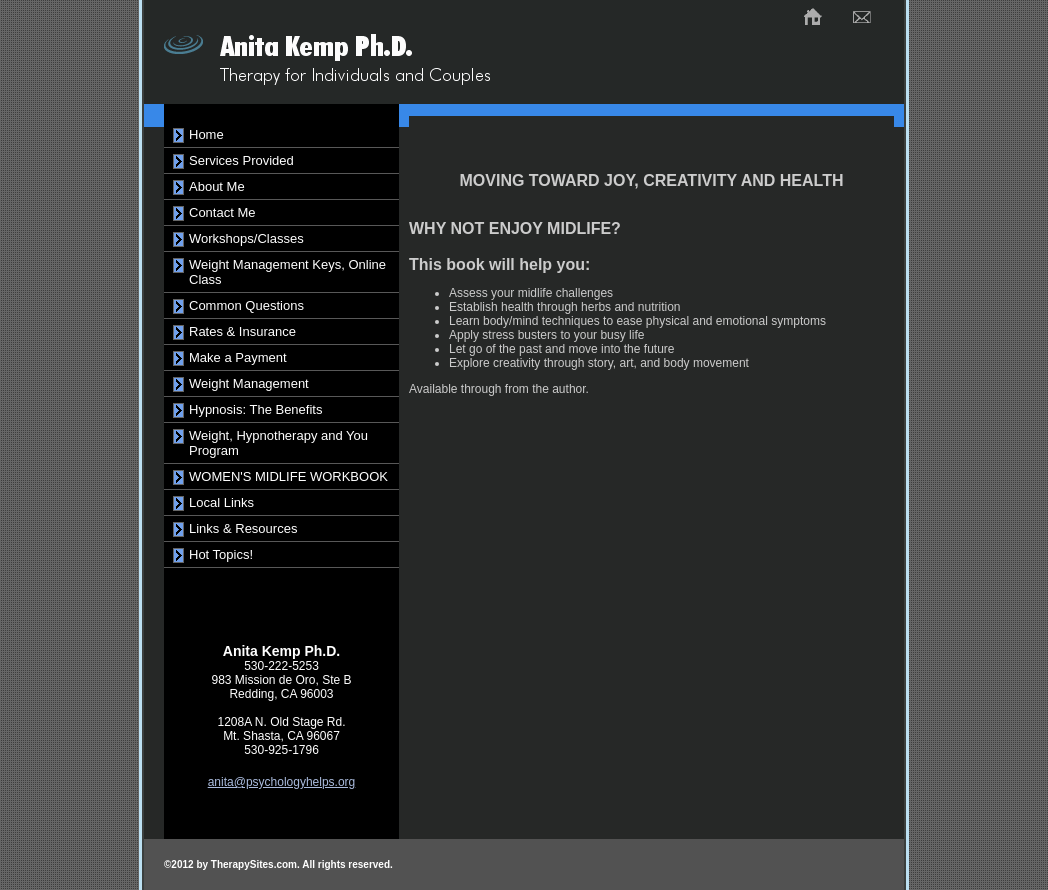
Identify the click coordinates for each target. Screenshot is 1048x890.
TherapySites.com (254, 864)
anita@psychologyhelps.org (282, 782)
